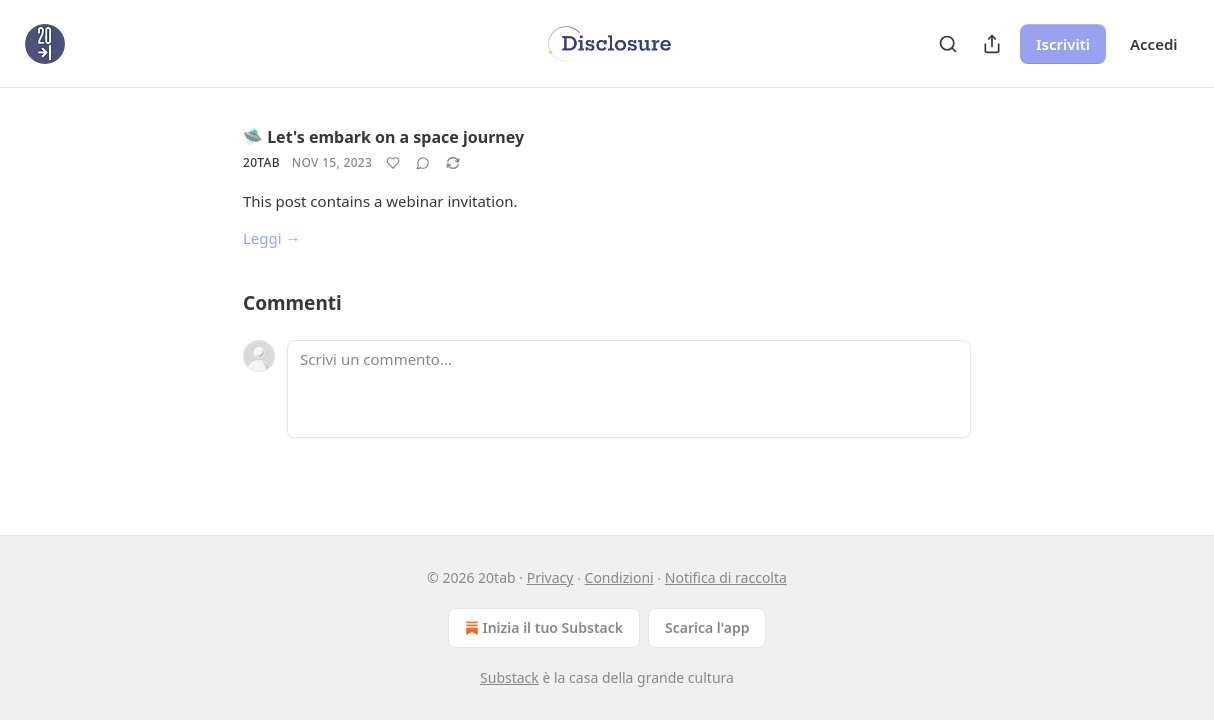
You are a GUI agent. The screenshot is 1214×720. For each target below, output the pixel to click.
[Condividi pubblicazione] (992, 44)
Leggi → (272, 238)
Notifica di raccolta (726, 577)
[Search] (948, 44)
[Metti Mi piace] (393, 163)
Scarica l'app (707, 627)
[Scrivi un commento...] (629, 389)
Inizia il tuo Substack (542, 628)
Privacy (550, 577)
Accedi (1154, 44)
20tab (261, 162)
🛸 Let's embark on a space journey (383, 137)
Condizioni (619, 577)
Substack (509, 677)
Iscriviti (1063, 44)
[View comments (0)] (423, 163)
